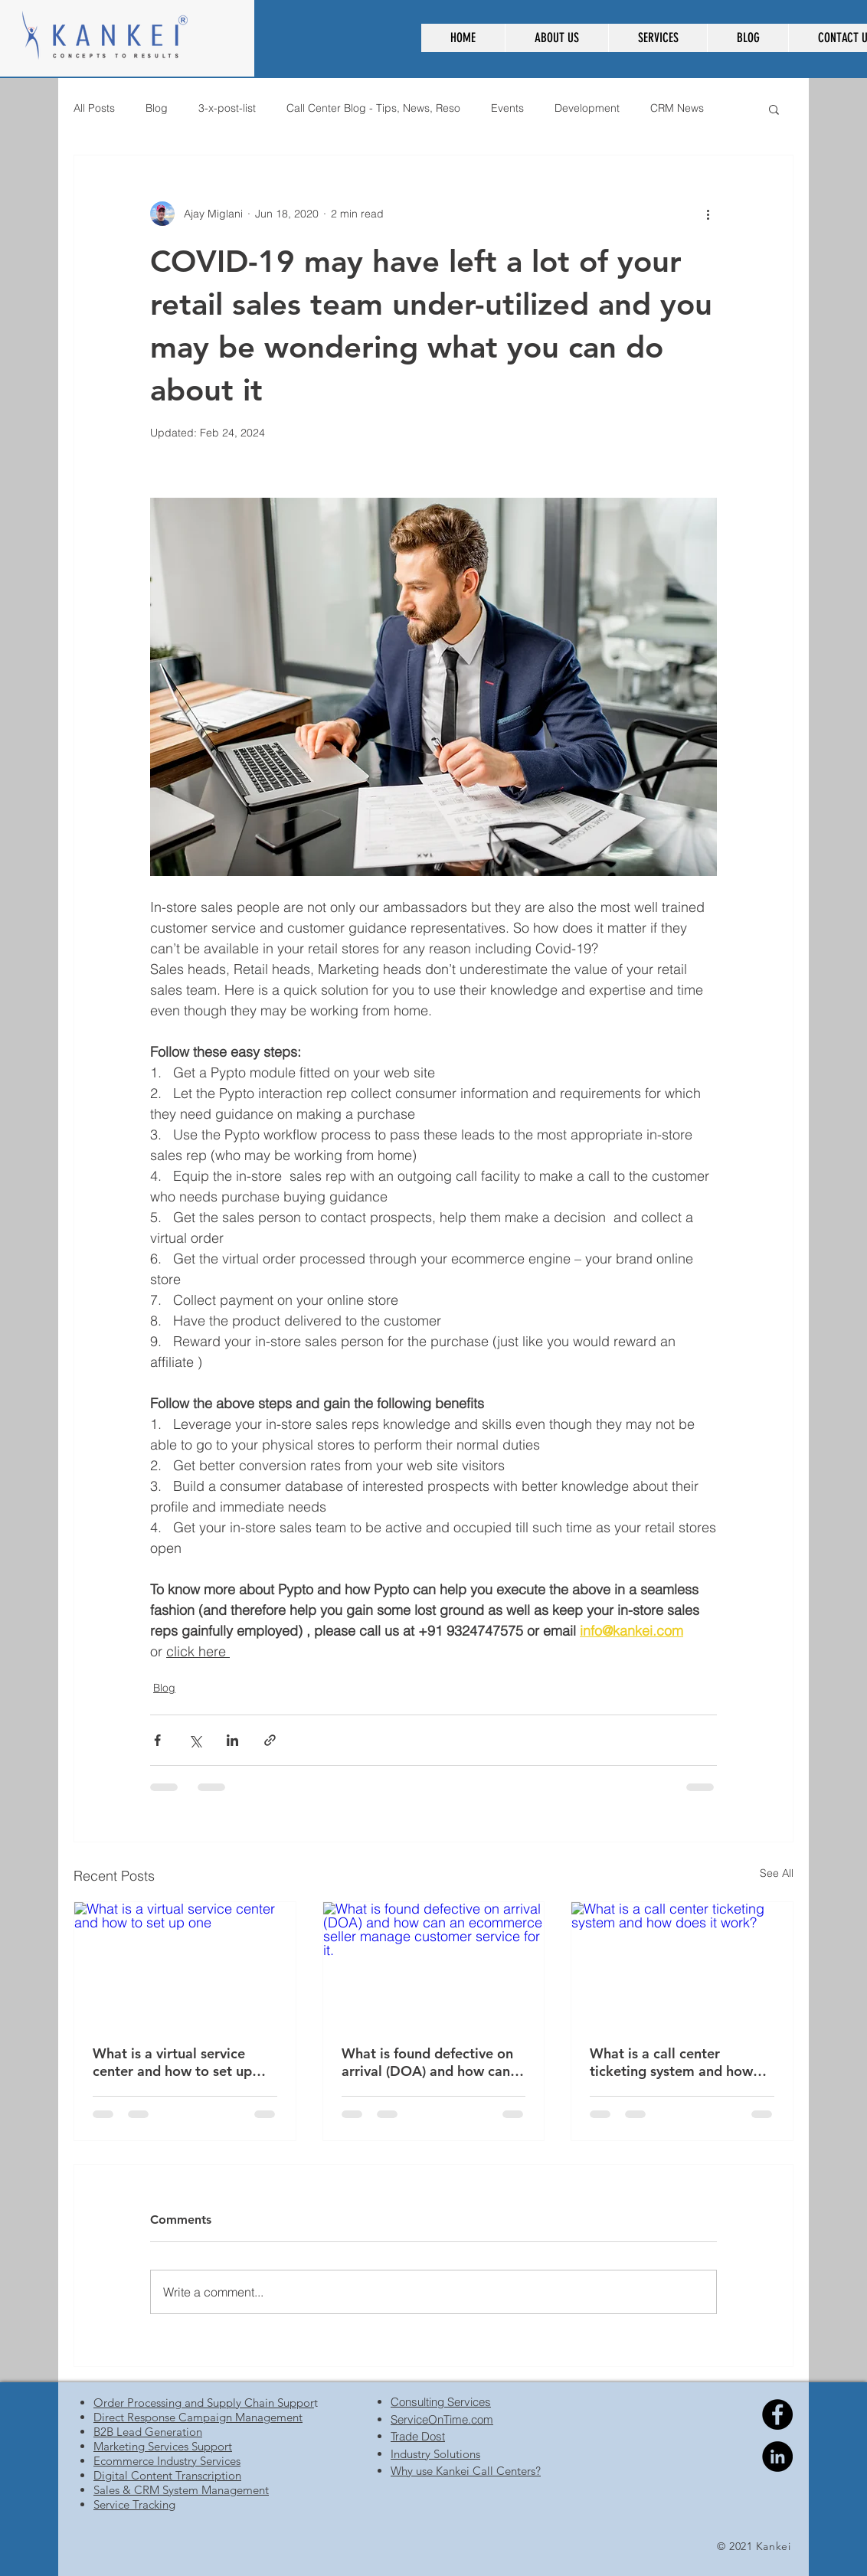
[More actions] (708, 213)
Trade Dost (418, 2436)
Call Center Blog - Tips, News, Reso (373, 108)
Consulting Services (441, 2402)
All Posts (94, 108)
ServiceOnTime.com (442, 2419)
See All (776, 1873)
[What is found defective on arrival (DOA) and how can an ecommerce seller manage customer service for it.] (434, 1964)
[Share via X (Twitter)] (195, 1740)
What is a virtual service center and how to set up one (172, 2062)
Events (507, 108)
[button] (556, 38)
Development (587, 108)
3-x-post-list (227, 108)
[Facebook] (777, 2414)
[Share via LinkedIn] (232, 1740)
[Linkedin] (777, 2456)
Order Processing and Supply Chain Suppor (203, 2402)
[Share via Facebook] (157, 1740)
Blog (157, 108)
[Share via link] (270, 1740)
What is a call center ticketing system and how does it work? (671, 2062)
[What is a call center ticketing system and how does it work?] (682, 1964)
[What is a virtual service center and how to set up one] (185, 1964)
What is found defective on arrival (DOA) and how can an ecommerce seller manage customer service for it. (427, 2062)
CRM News (677, 108)
